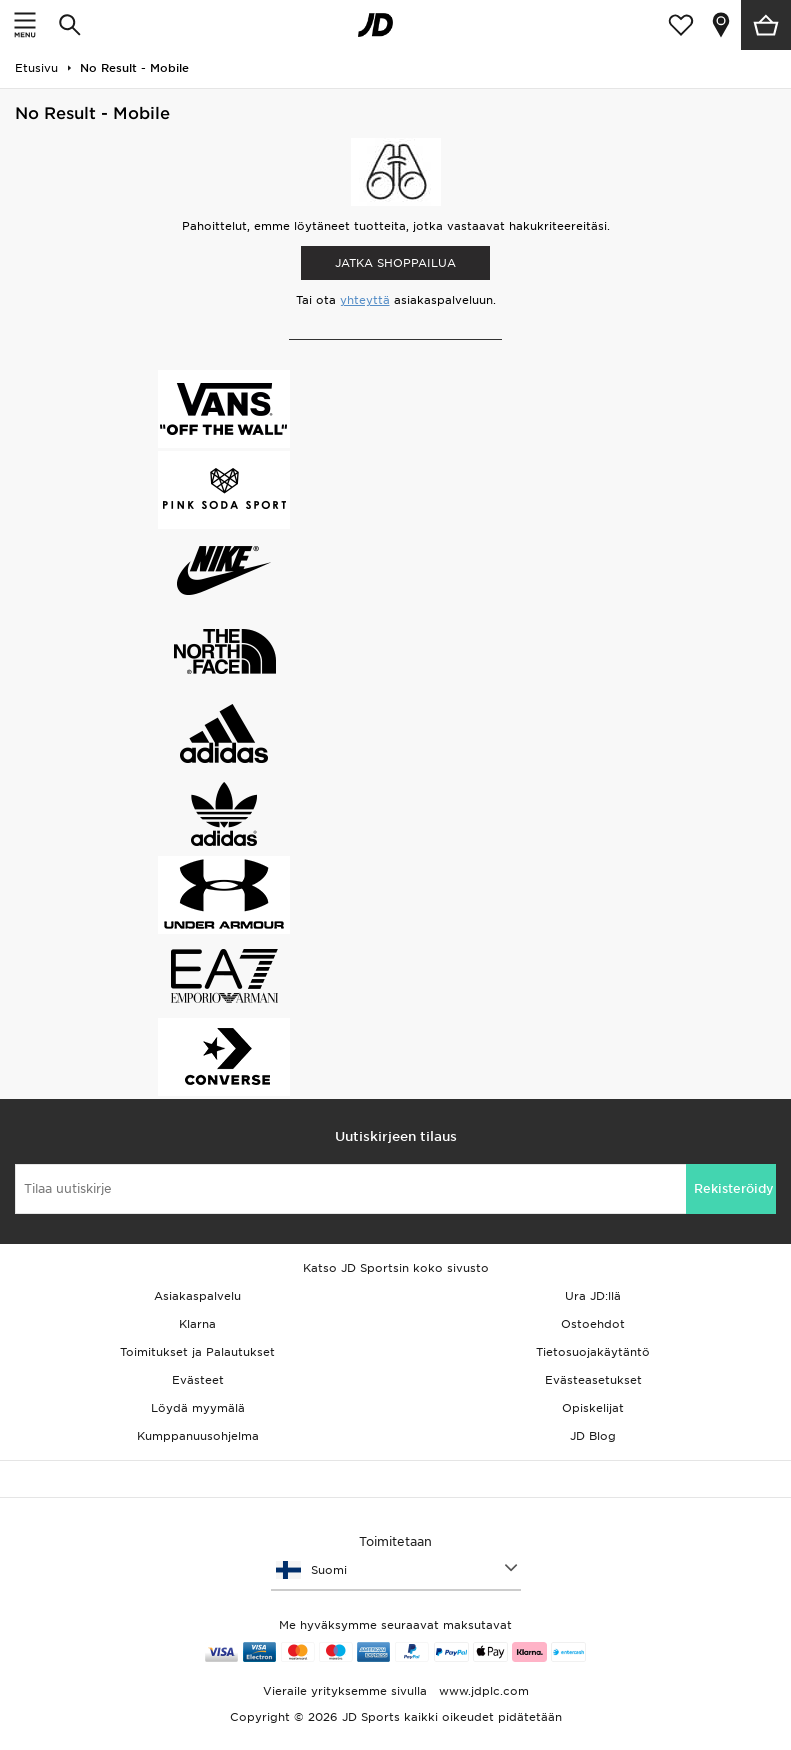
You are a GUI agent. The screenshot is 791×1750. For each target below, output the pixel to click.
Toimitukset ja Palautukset (197, 1352)
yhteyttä (365, 300)
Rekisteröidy (734, 1188)
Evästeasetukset (593, 1380)
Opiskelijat (593, 1408)
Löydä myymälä (198, 1408)
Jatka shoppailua (395, 263)
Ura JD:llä (593, 1296)
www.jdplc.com (482, 1691)
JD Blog (593, 1436)
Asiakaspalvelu (197, 1296)
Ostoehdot (593, 1324)
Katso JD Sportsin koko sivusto (396, 1268)
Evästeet (198, 1380)
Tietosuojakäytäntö (593, 1352)
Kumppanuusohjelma (198, 1436)
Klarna (197, 1324)
